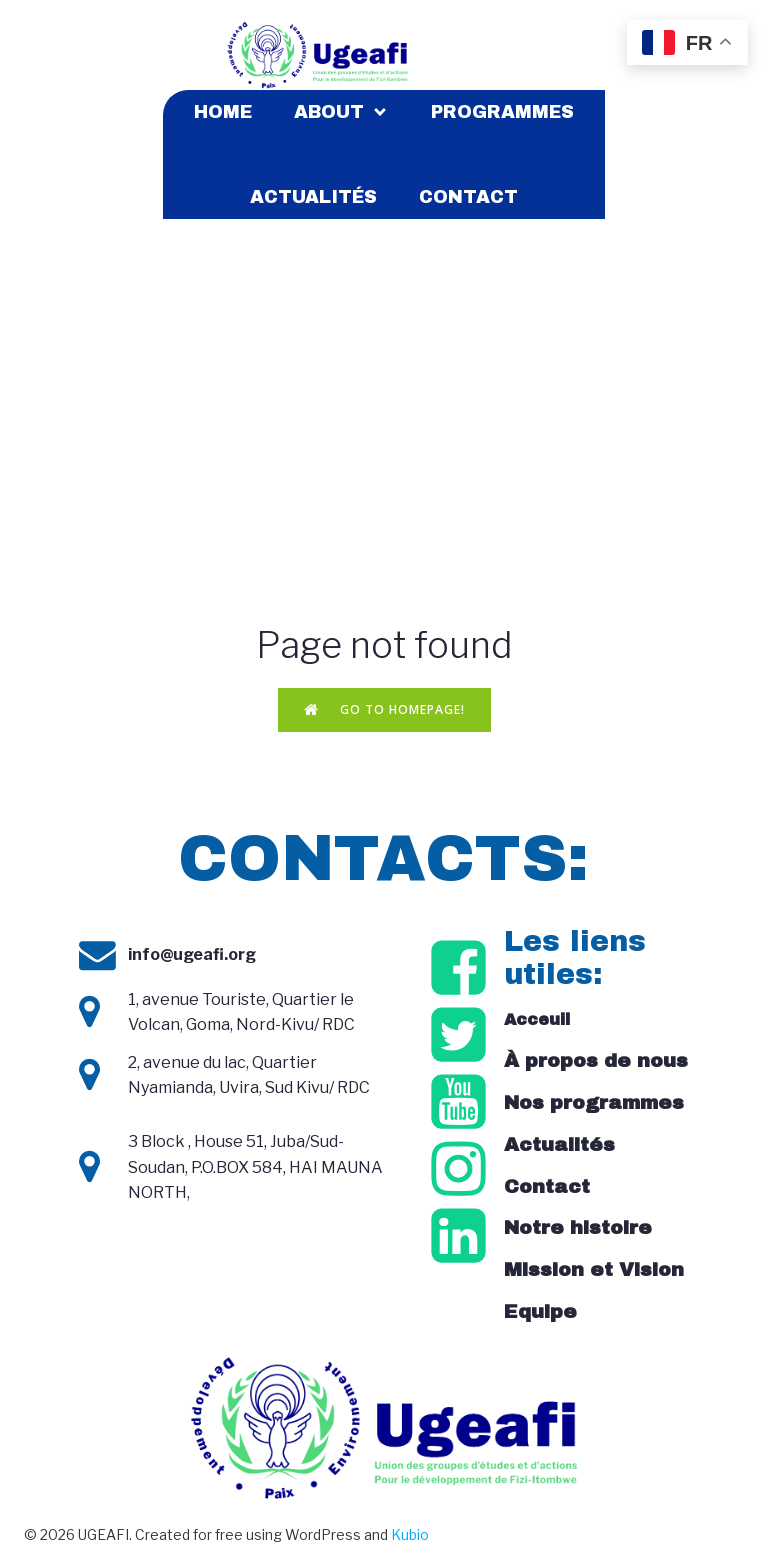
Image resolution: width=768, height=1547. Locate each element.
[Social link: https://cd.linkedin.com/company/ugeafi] (461, 1237)
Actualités (313, 197)
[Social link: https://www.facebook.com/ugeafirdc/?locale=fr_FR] (461, 969)
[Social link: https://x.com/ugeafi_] (461, 1036)
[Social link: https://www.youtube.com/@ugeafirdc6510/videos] (461, 1103)
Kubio (410, 1534)
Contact (468, 197)
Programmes (502, 112)
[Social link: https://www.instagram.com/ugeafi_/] (461, 1170)
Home (223, 112)
